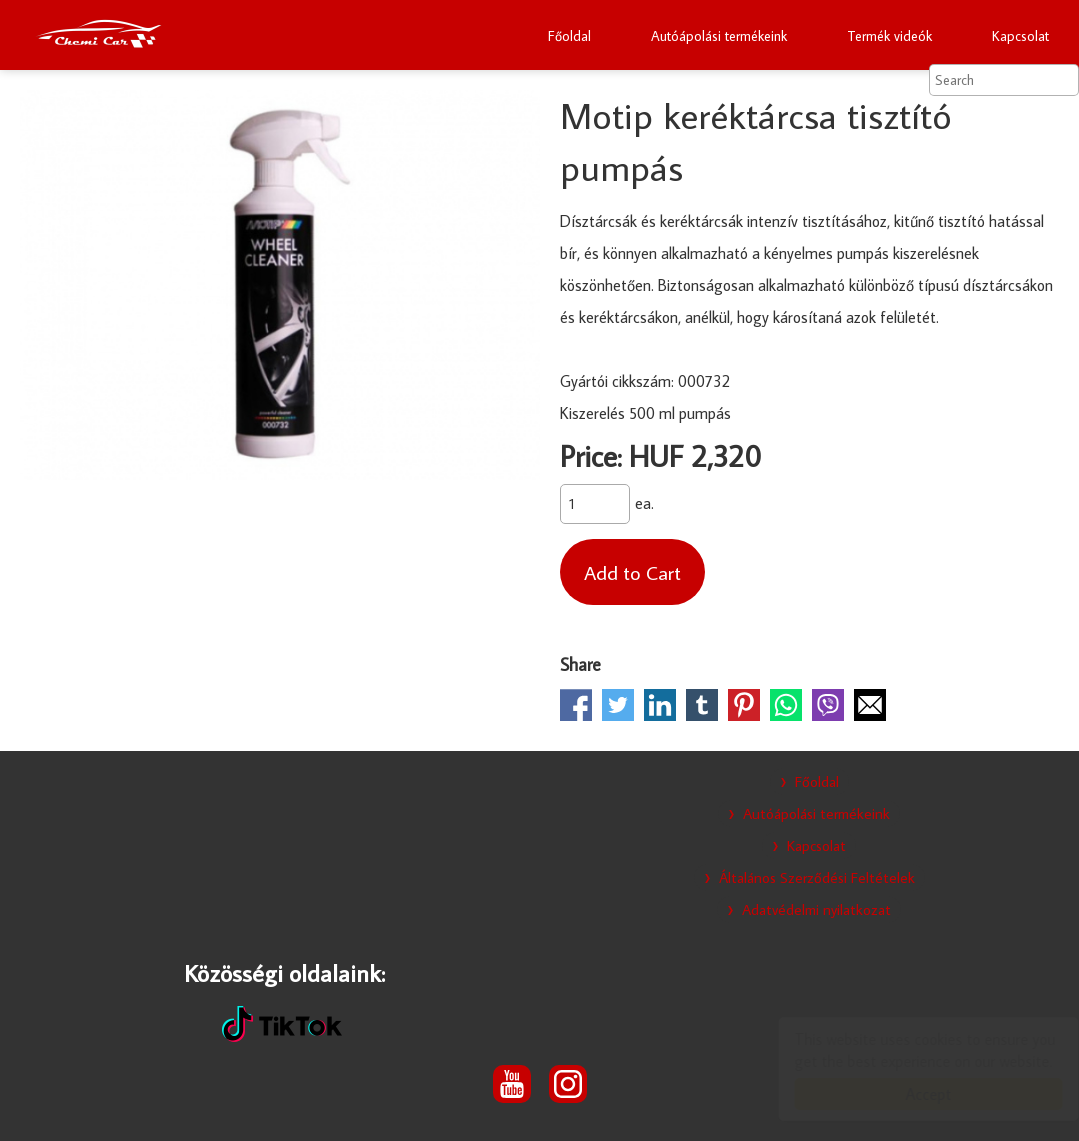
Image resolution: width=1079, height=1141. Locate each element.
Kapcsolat (1020, 36)
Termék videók (889, 36)
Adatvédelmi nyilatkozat (816, 909)
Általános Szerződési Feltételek (817, 877)
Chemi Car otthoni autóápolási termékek (98, 35)
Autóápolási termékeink (719, 36)
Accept (909, 1094)
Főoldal (569, 36)
